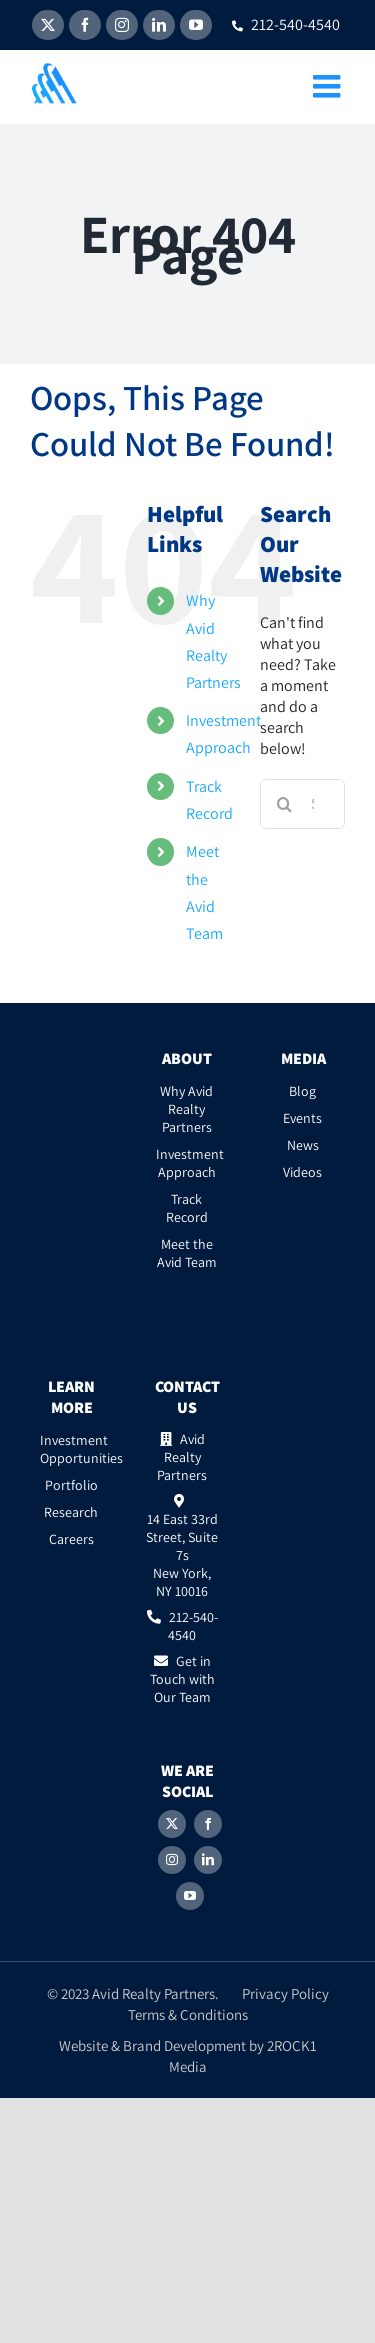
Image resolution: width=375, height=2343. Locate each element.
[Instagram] (172, 1860)
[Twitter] (172, 1824)
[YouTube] (190, 1896)
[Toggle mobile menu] (329, 86)
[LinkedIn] (208, 1860)
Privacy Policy (285, 1993)
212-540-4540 (286, 24)
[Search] (285, 804)
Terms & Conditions (188, 2014)
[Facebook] (208, 1824)
